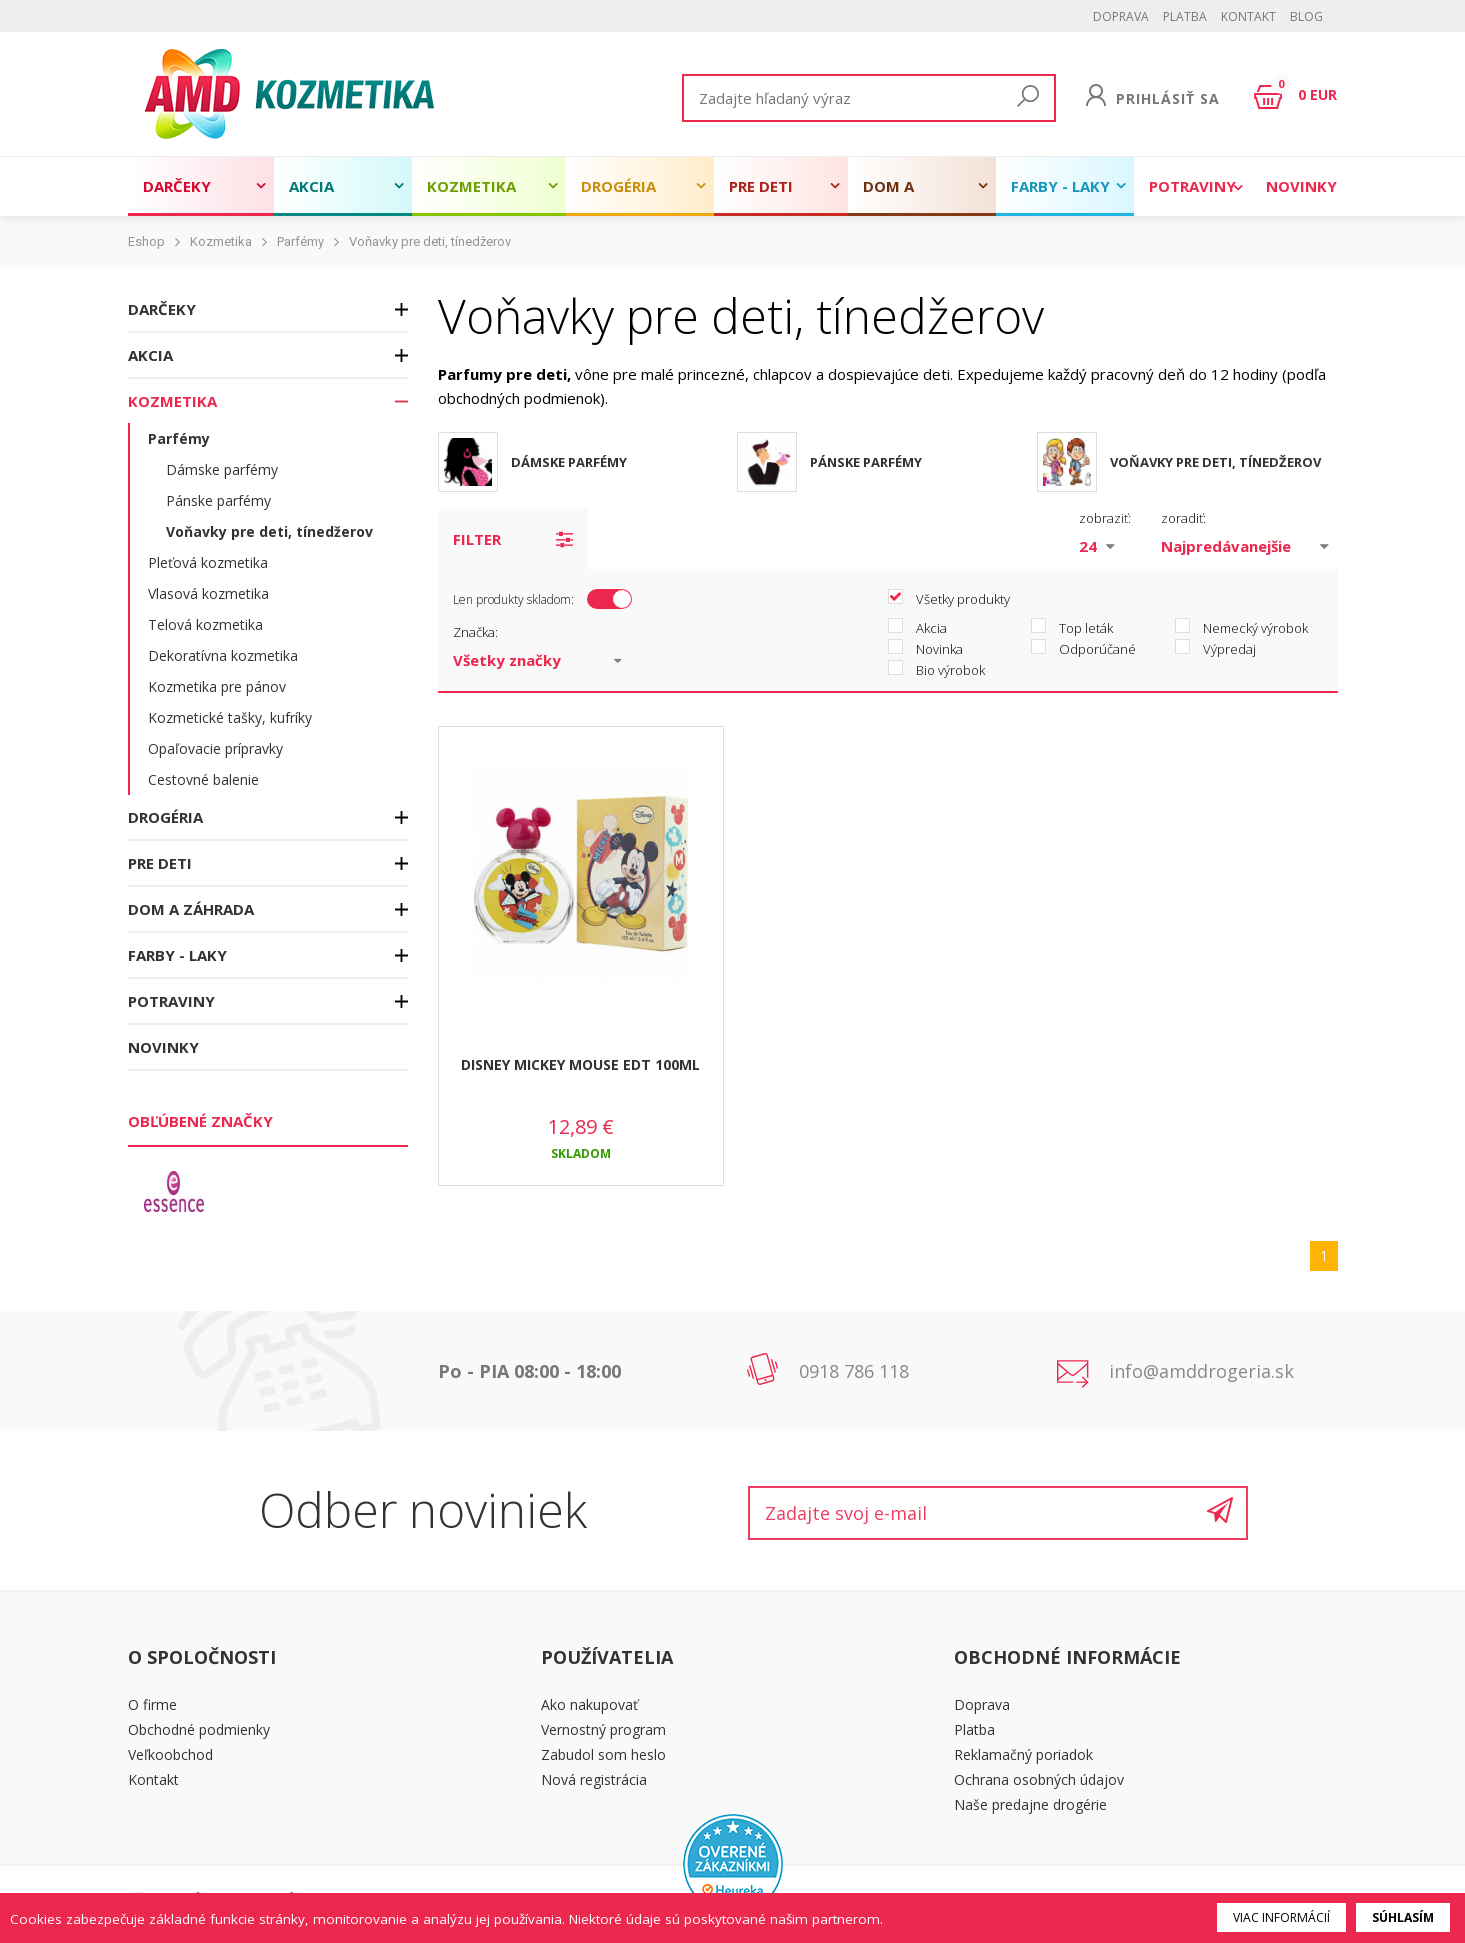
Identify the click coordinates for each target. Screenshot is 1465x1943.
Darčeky (177, 186)
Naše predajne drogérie (1030, 1804)
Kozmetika (471, 186)
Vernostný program (603, 1729)
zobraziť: (1105, 518)
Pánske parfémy (218, 500)
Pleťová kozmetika (208, 562)
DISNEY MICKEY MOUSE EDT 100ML (580, 1064)
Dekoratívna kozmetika (223, 655)
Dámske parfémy (222, 469)
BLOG (1306, 16)
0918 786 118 (854, 1371)
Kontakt (1248, 16)
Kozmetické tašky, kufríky (230, 717)
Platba (1185, 16)
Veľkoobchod (170, 1754)
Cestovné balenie (203, 779)
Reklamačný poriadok (1023, 1754)
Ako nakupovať (589, 1704)
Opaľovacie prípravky (215, 748)
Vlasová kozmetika (208, 593)
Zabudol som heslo (603, 1754)
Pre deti (761, 186)
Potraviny (1192, 186)
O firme (152, 1704)
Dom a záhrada (898, 196)
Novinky (1301, 186)
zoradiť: (1183, 518)
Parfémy (300, 241)
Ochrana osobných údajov (1039, 1779)
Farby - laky (1060, 186)
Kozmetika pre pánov (217, 686)
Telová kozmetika (205, 624)
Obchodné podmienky (199, 1729)
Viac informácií (1281, 1917)
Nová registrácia (594, 1779)
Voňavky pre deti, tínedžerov (430, 241)
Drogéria (618, 186)
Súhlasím (1403, 1917)
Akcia (311, 186)
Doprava (1121, 16)
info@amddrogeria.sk (1201, 1371)
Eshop (146, 241)
